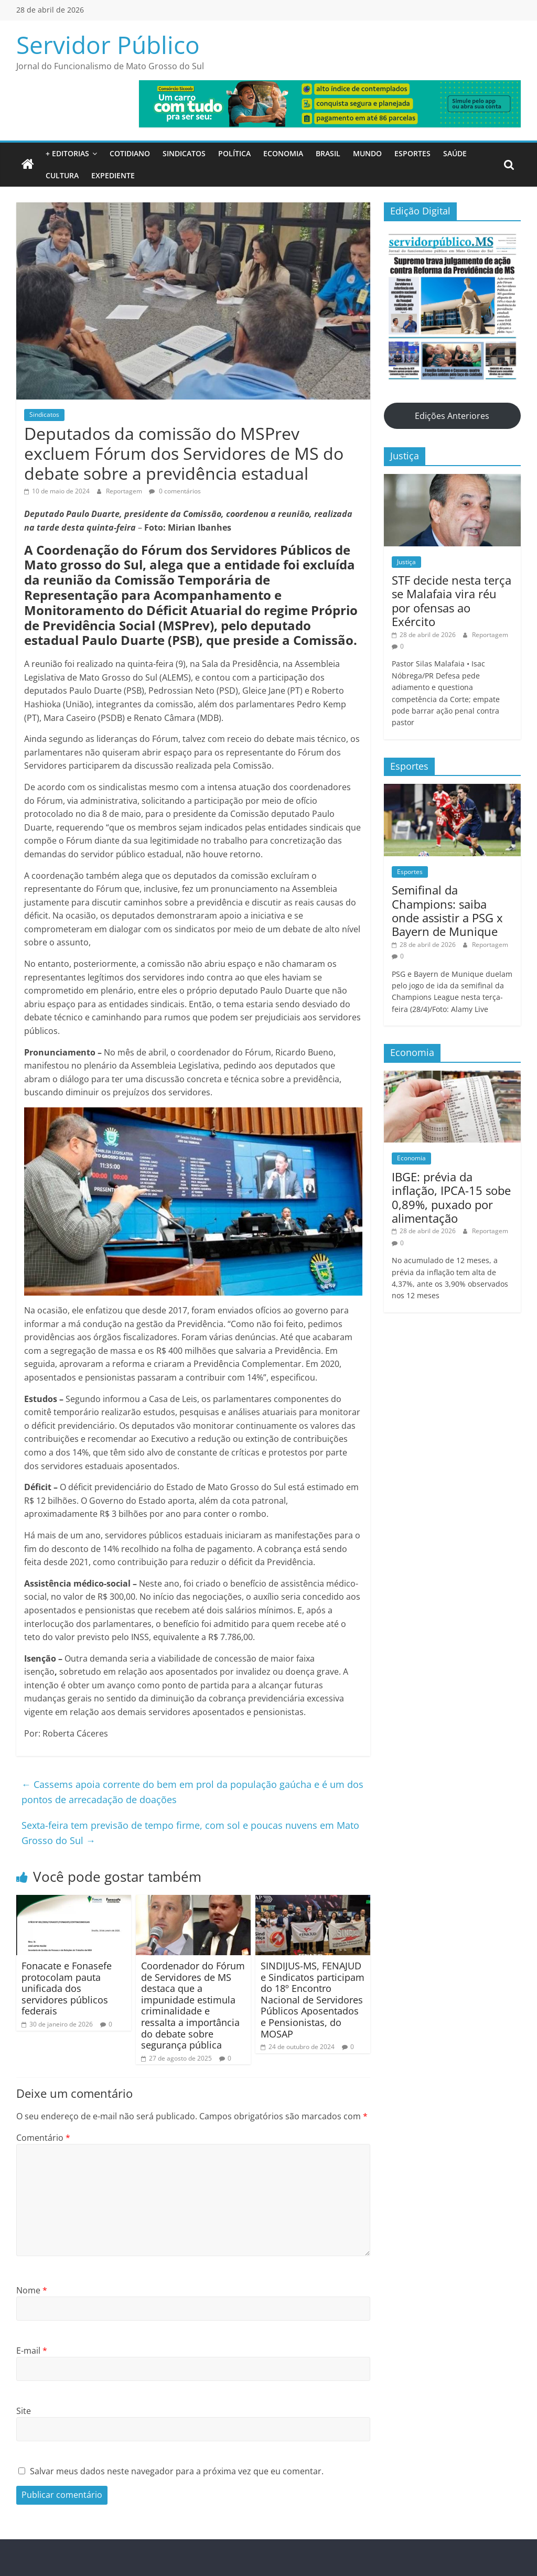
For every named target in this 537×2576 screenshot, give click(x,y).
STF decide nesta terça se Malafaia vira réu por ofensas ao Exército (451, 600)
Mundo (367, 153)
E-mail (31, 2350)
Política (234, 153)
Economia (283, 153)
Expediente (113, 175)
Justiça (406, 561)
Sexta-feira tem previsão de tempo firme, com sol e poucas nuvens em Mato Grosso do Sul (190, 1833)
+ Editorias (67, 153)
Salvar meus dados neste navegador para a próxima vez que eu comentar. (177, 2471)
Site (23, 2411)
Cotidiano (130, 153)
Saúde (455, 153)
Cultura (62, 175)
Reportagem (125, 491)
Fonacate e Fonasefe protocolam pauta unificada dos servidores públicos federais (67, 1988)
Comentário (43, 2137)
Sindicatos (184, 153)
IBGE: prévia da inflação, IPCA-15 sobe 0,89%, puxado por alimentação (451, 1197)
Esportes (412, 153)
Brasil (328, 153)
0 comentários (175, 491)
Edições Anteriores (452, 416)
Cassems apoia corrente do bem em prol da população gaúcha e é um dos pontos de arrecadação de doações (192, 1792)
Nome (31, 2290)
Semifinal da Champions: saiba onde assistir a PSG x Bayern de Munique (447, 910)
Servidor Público (108, 44)
